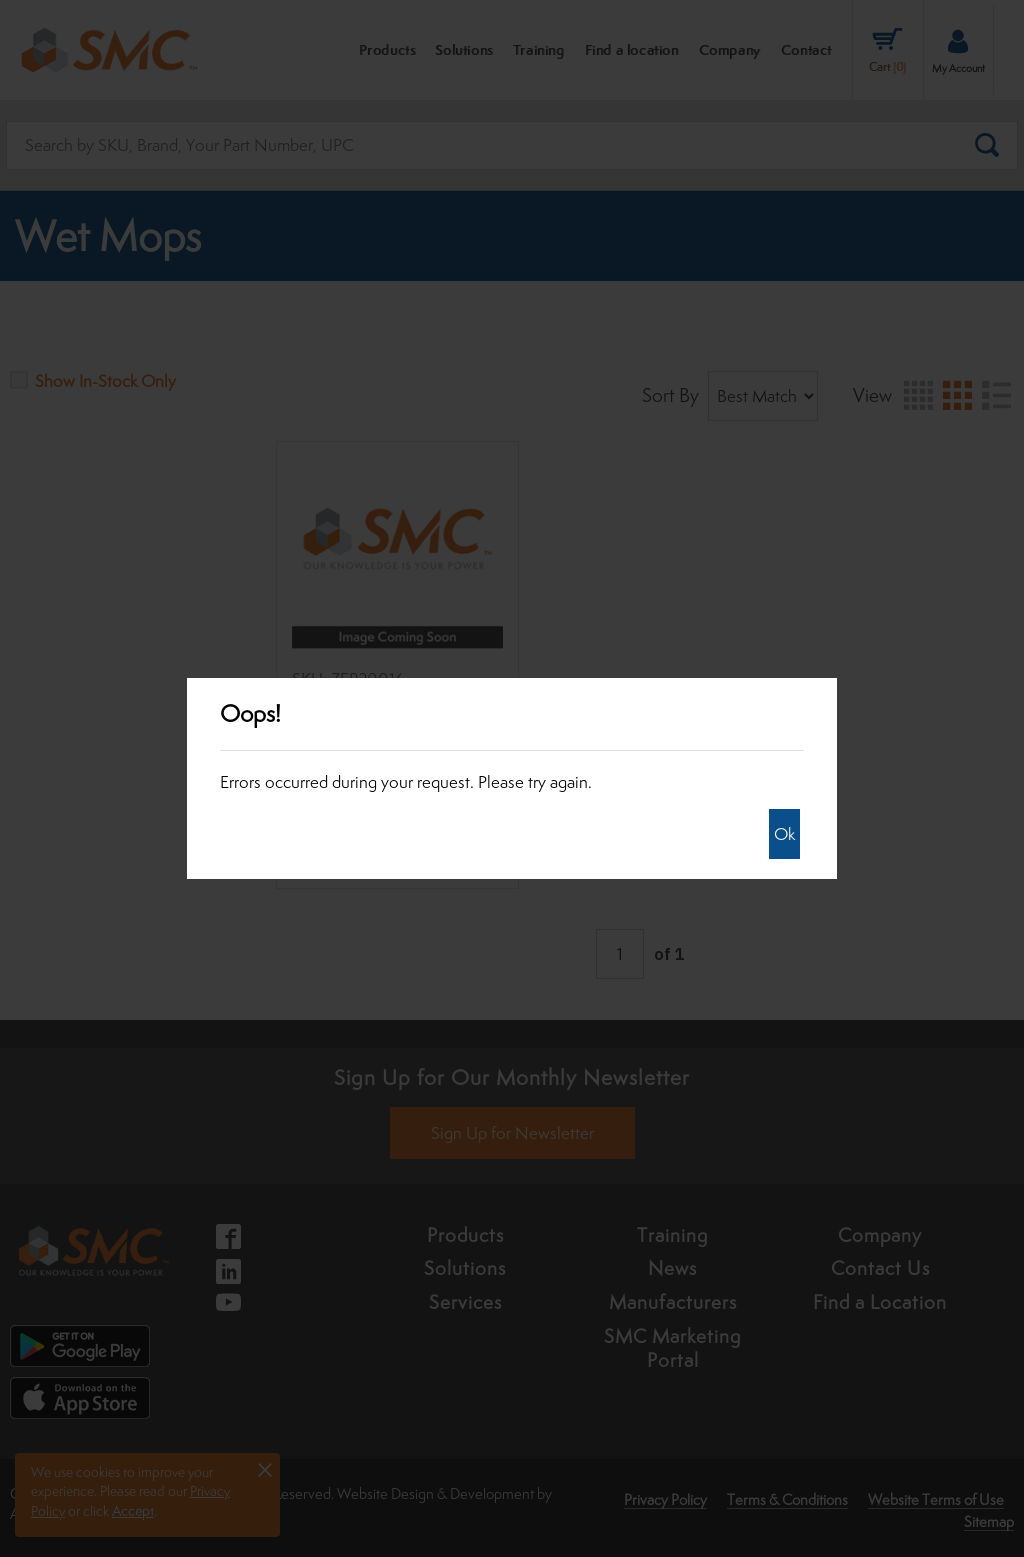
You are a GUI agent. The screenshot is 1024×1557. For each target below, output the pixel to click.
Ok (784, 834)
